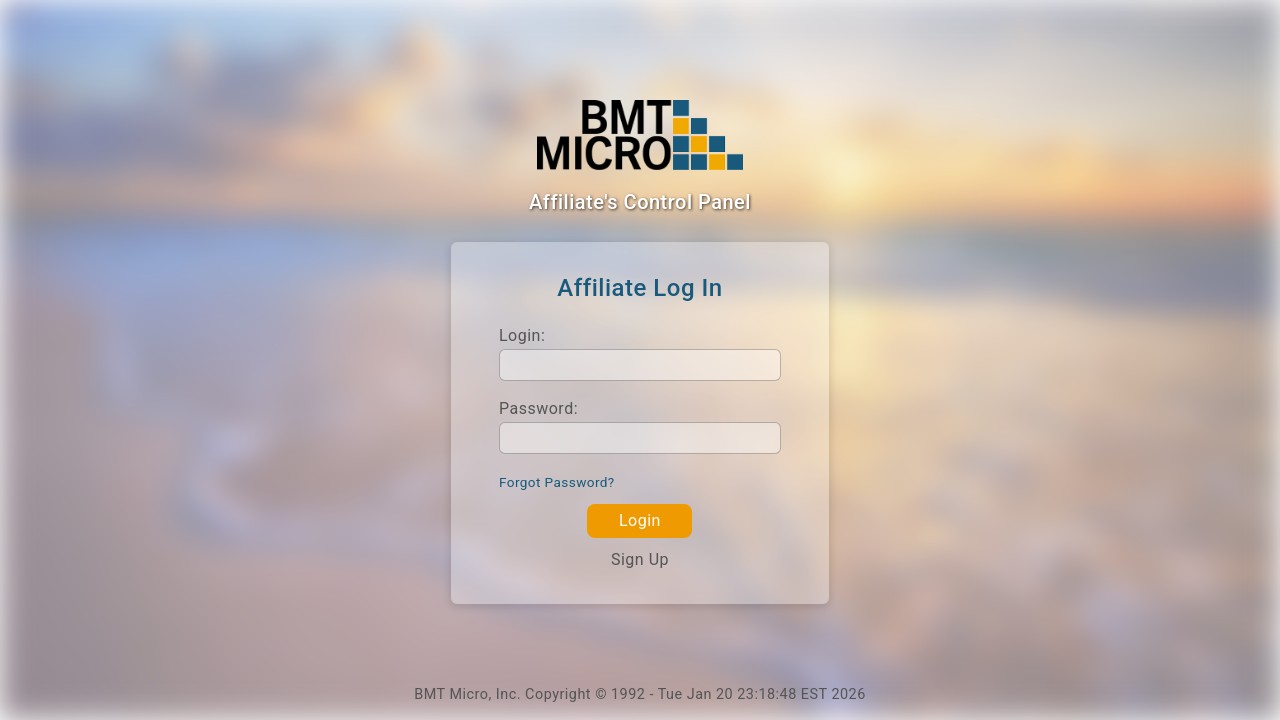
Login (640, 520)
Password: (538, 408)
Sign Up (640, 559)
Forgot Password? (557, 482)
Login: (522, 335)
